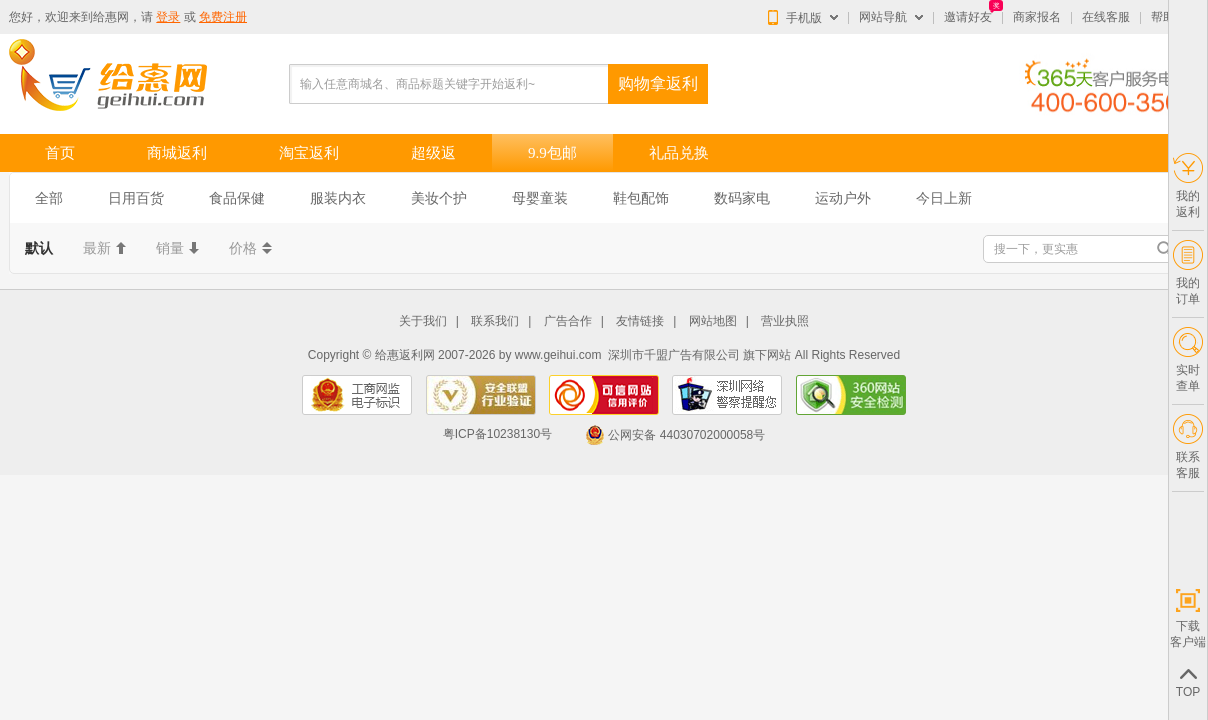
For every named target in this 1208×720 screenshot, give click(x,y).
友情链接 (640, 321)
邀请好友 (968, 17)
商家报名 (1037, 17)
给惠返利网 (405, 355)
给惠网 (111, 17)
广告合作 (568, 321)
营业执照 (785, 321)
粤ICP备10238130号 (497, 435)
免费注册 (223, 17)
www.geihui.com (558, 355)
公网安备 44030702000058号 (675, 435)
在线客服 (1106, 17)
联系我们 (495, 321)
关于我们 (423, 321)
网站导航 (883, 17)
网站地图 (713, 321)
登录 (168, 17)
